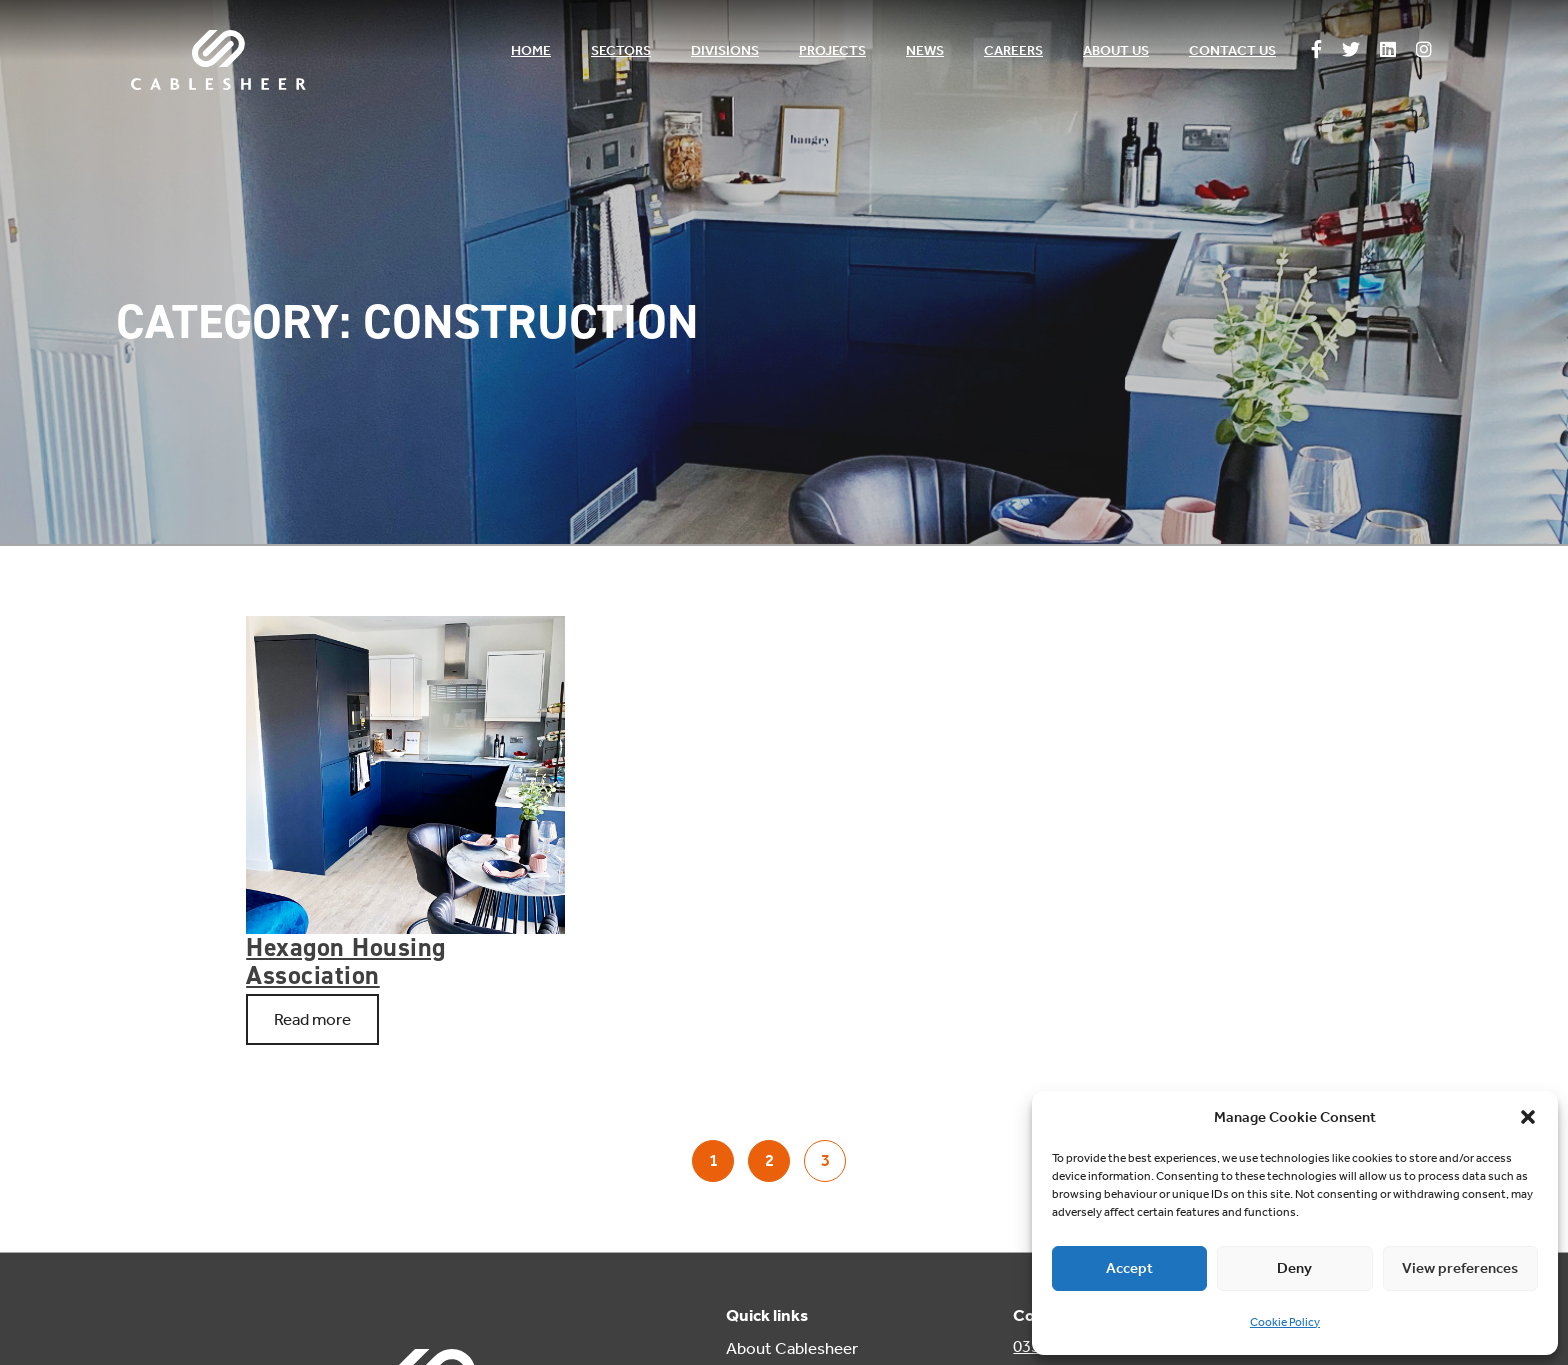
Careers (1013, 50)
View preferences (1460, 1268)
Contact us (1232, 50)
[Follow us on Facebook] (1316, 51)
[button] (1528, 1117)
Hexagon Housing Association (346, 960)
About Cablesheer (792, 1348)
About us (1116, 50)
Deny (1294, 1268)
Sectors (621, 50)
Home (531, 50)
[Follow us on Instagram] (1424, 51)
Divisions (725, 50)
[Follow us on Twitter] (1351, 51)
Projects (832, 50)
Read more (312, 1019)
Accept (1129, 1268)
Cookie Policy (1285, 1322)
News (925, 50)
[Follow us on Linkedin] (1388, 51)
